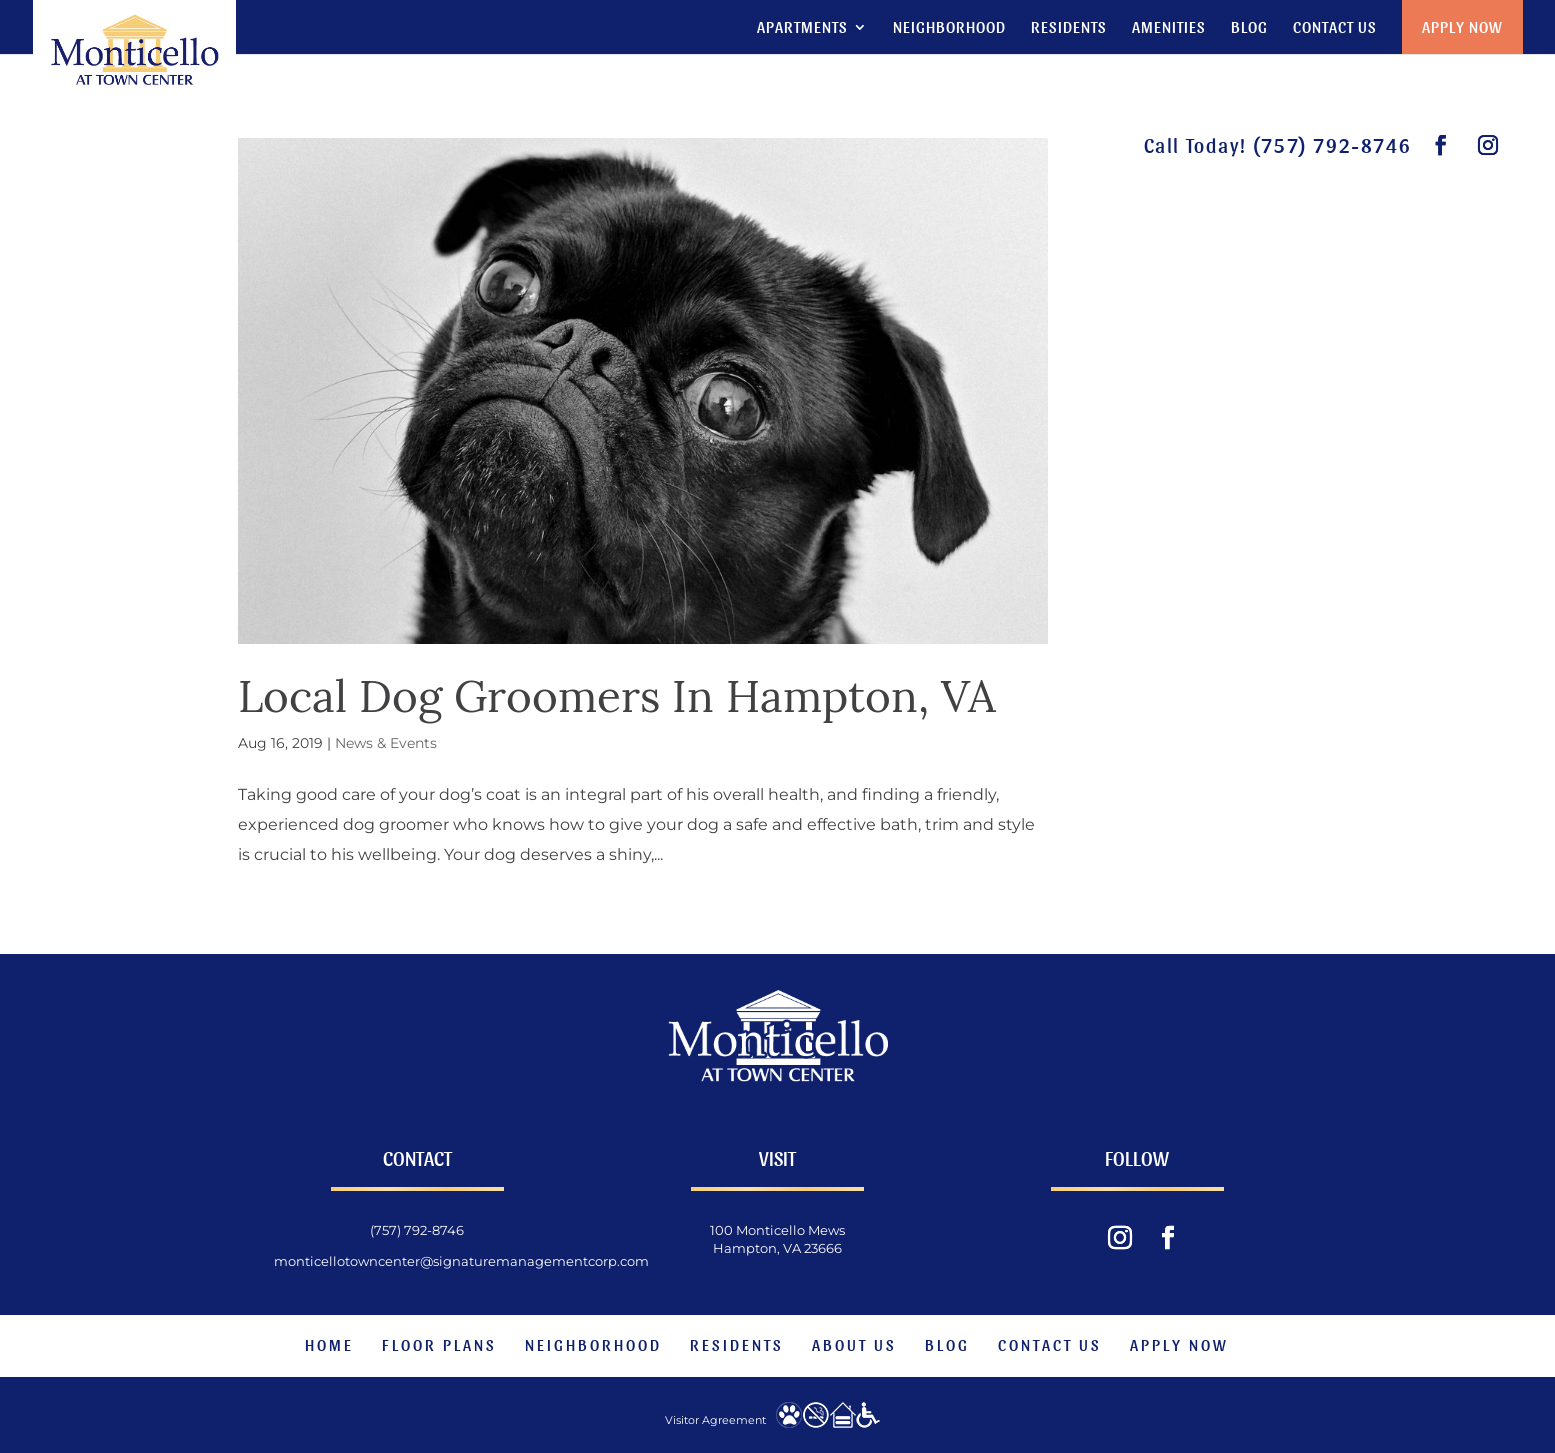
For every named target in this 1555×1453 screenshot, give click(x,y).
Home (329, 1344)
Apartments (802, 28)
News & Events (386, 743)
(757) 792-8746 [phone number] (1331, 145)
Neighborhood (949, 28)
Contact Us (1335, 28)
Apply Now (1462, 26)
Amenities (1169, 28)
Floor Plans (439, 1344)
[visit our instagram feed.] (1489, 146)
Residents (1069, 28)
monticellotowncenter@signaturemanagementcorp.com (461, 1261)
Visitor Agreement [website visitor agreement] (715, 1420)
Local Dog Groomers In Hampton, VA (617, 696)
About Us (854, 1344)
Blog (1249, 28)
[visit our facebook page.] (1442, 146)
